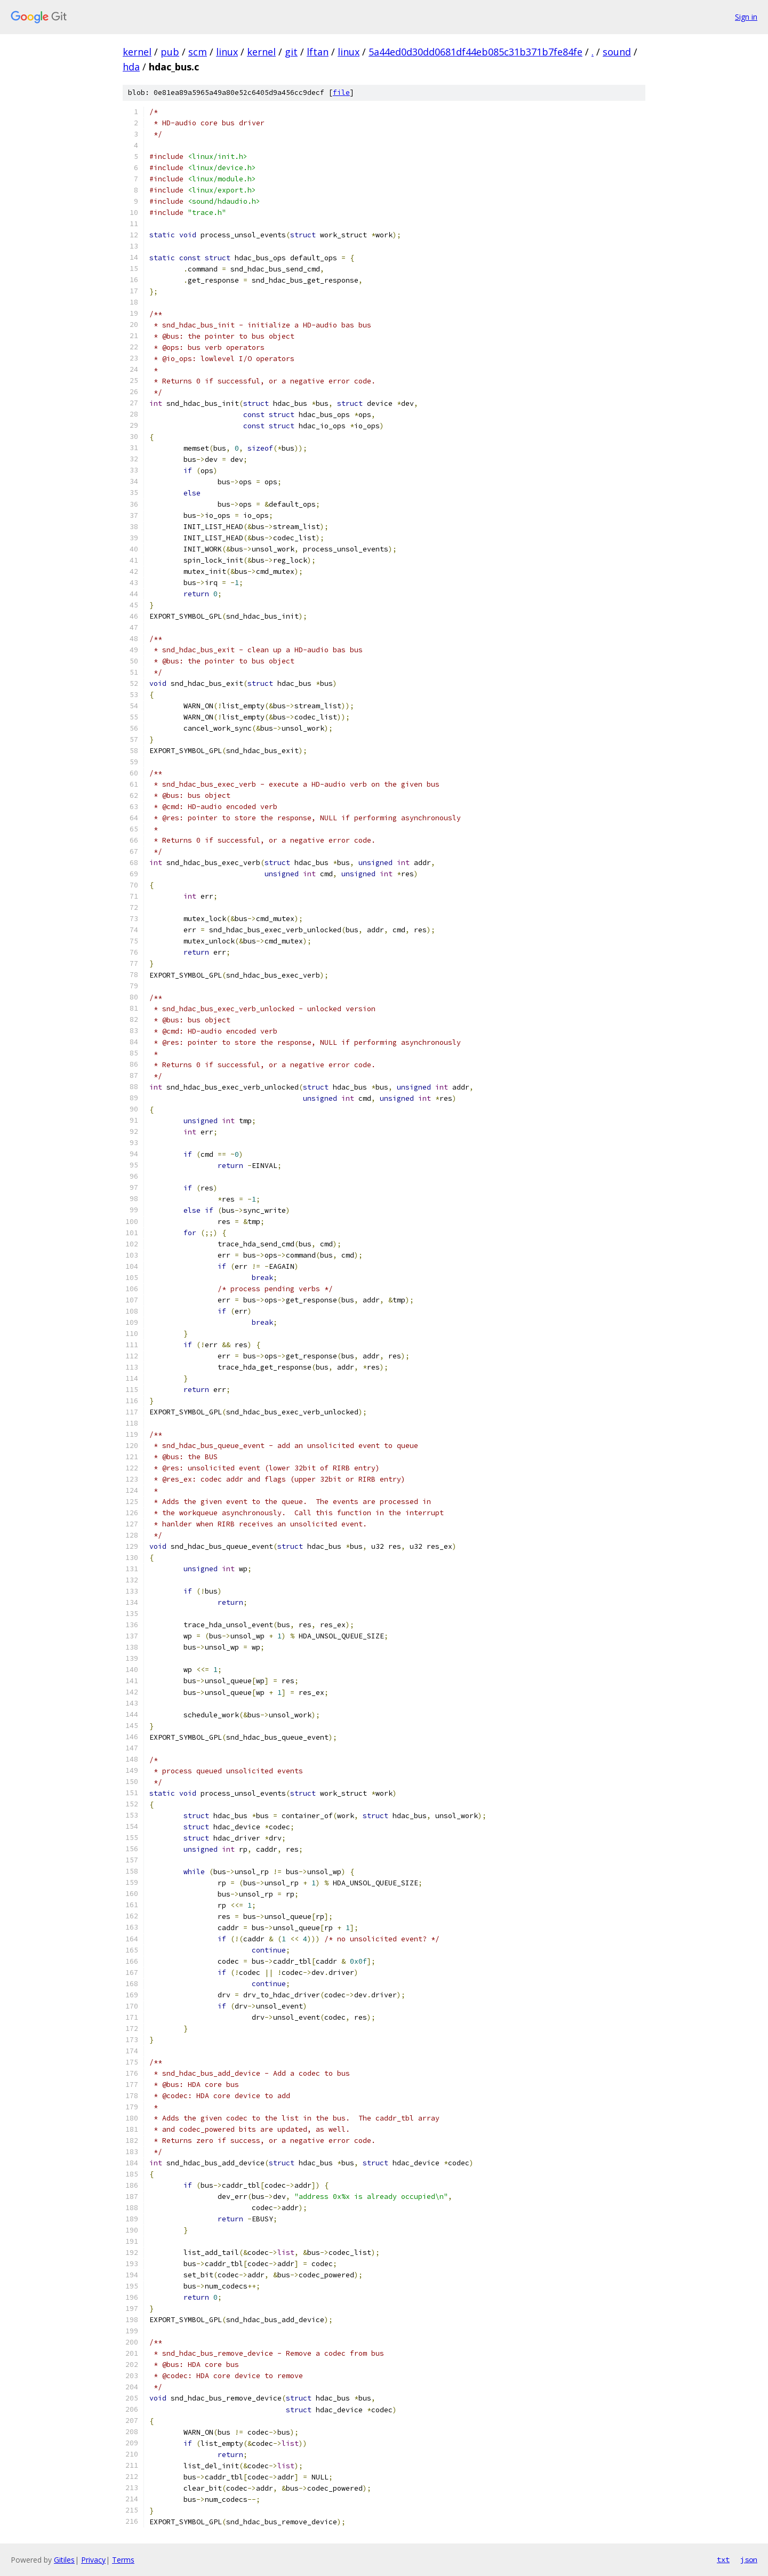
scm (197, 51)
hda (131, 66)
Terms (123, 2560)
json (748, 2559)
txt (723, 2559)
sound (617, 51)
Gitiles (64, 2560)
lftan (318, 51)
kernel (137, 51)
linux (227, 51)
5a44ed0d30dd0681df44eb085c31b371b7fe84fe (475, 51)
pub (170, 51)
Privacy (93, 2560)
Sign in (746, 17)
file (341, 92)
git (291, 51)
